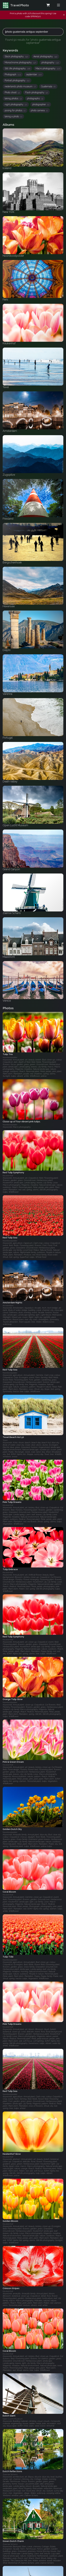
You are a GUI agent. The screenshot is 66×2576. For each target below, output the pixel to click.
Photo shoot (12, 92)
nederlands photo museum (20, 86)
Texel (5, 1440)
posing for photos (15, 110)
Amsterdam (8, 1305)
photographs (35, 98)
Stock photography (16, 56)
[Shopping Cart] (48, 5)
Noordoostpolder (10, 1057)
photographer (40, 104)
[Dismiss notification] (64, 15)
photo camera (39, 110)
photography (50, 62)
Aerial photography (45, 56)
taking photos (13, 98)
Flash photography (36, 92)
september (34, 74)
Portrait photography (17, 80)
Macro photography (48, 68)
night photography (16, 104)
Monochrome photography (20, 62)
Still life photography (17, 68)
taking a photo (13, 116)
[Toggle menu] (58, 5)
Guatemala (48, 86)
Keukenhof (8, 1176)
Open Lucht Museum (13, 2419)
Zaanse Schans (10, 2474)
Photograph (13, 74)
